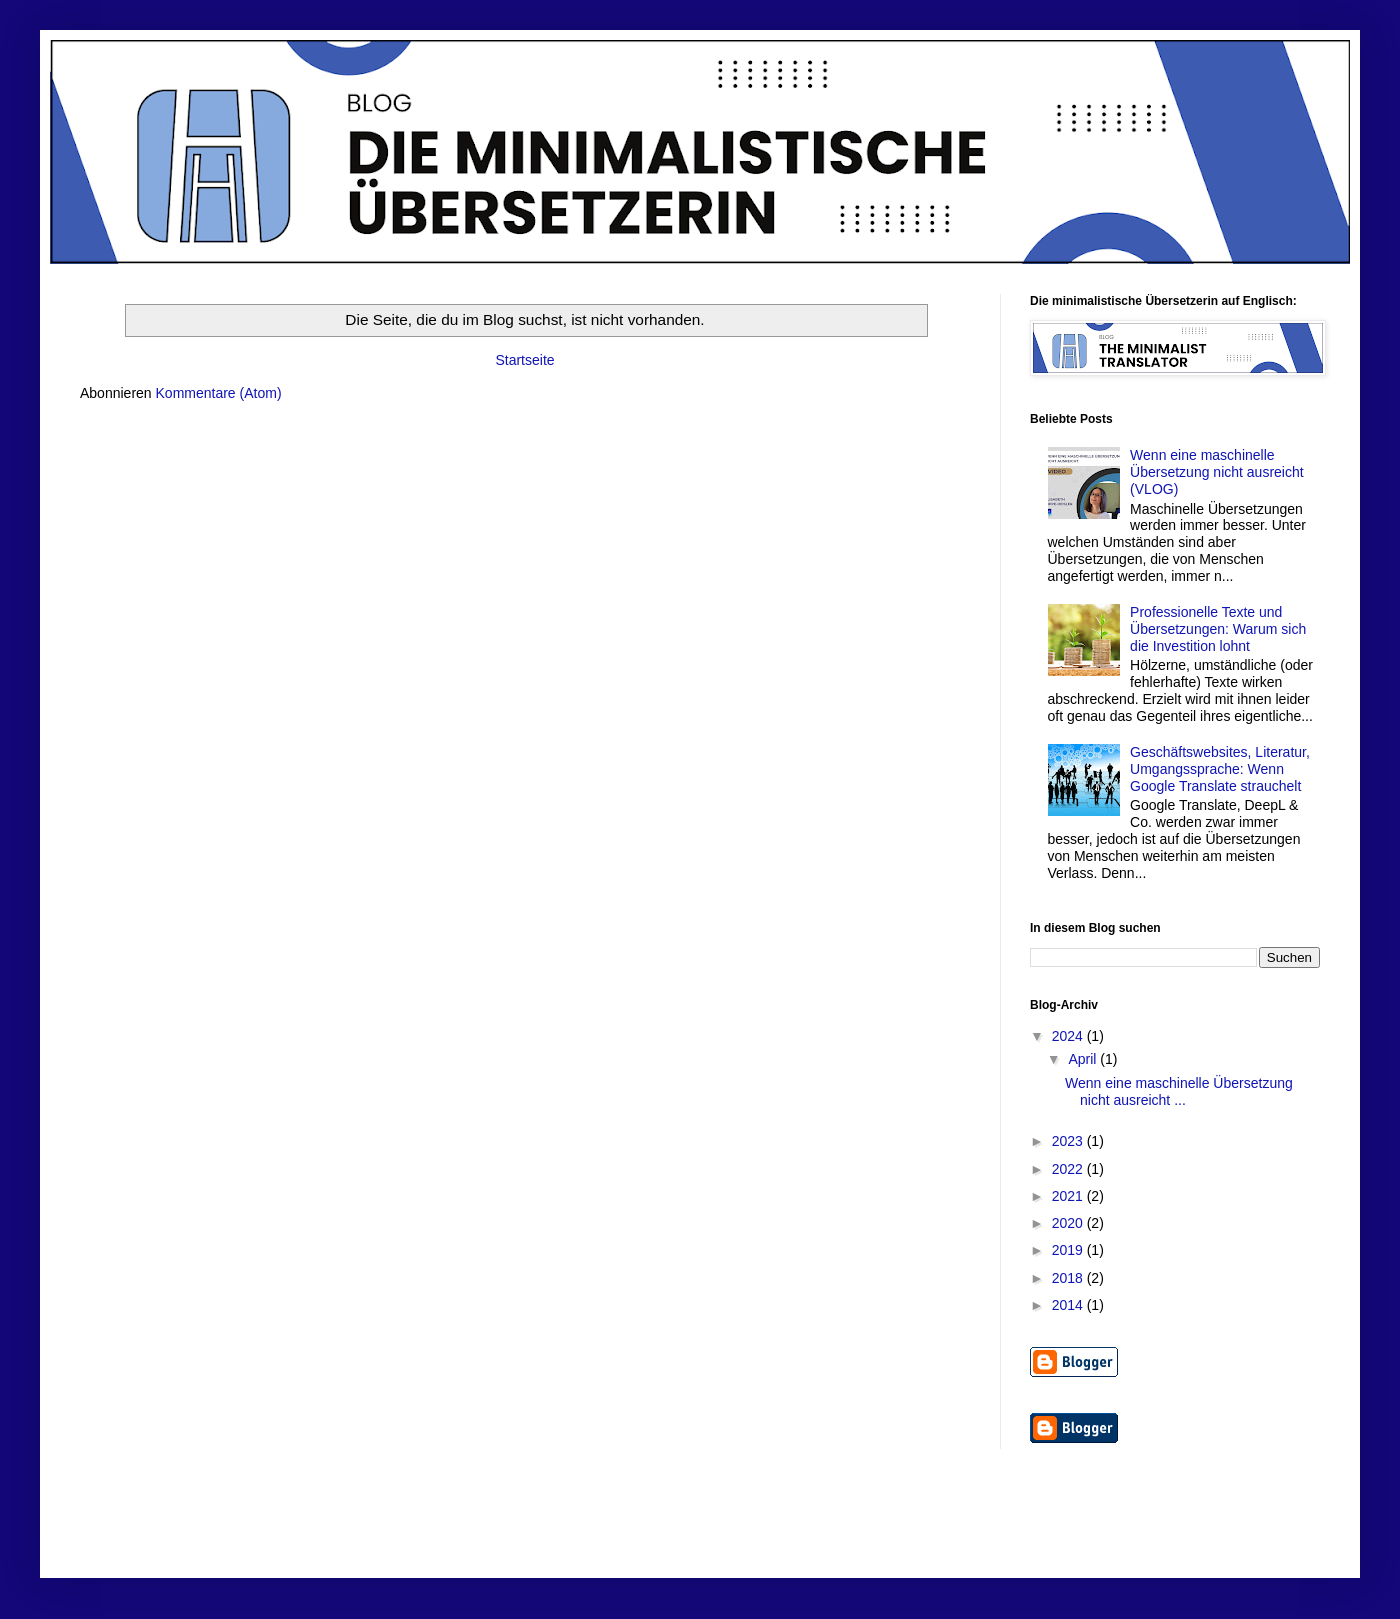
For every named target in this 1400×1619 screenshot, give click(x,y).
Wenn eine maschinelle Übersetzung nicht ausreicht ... (1179, 1091)
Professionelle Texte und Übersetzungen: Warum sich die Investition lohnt (1218, 629)
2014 (1069, 1305)
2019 (1069, 1250)
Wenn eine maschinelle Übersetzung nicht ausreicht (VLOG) (1217, 472)
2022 (1069, 1169)
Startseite (524, 360)
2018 (1069, 1278)
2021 (1069, 1196)
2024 (1069, 1036)
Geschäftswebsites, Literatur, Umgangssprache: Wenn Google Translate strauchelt (1220, 769)
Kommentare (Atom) (219, 393)
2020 (1069, 1223)
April (1084, 1059)
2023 (1069, 1141)
